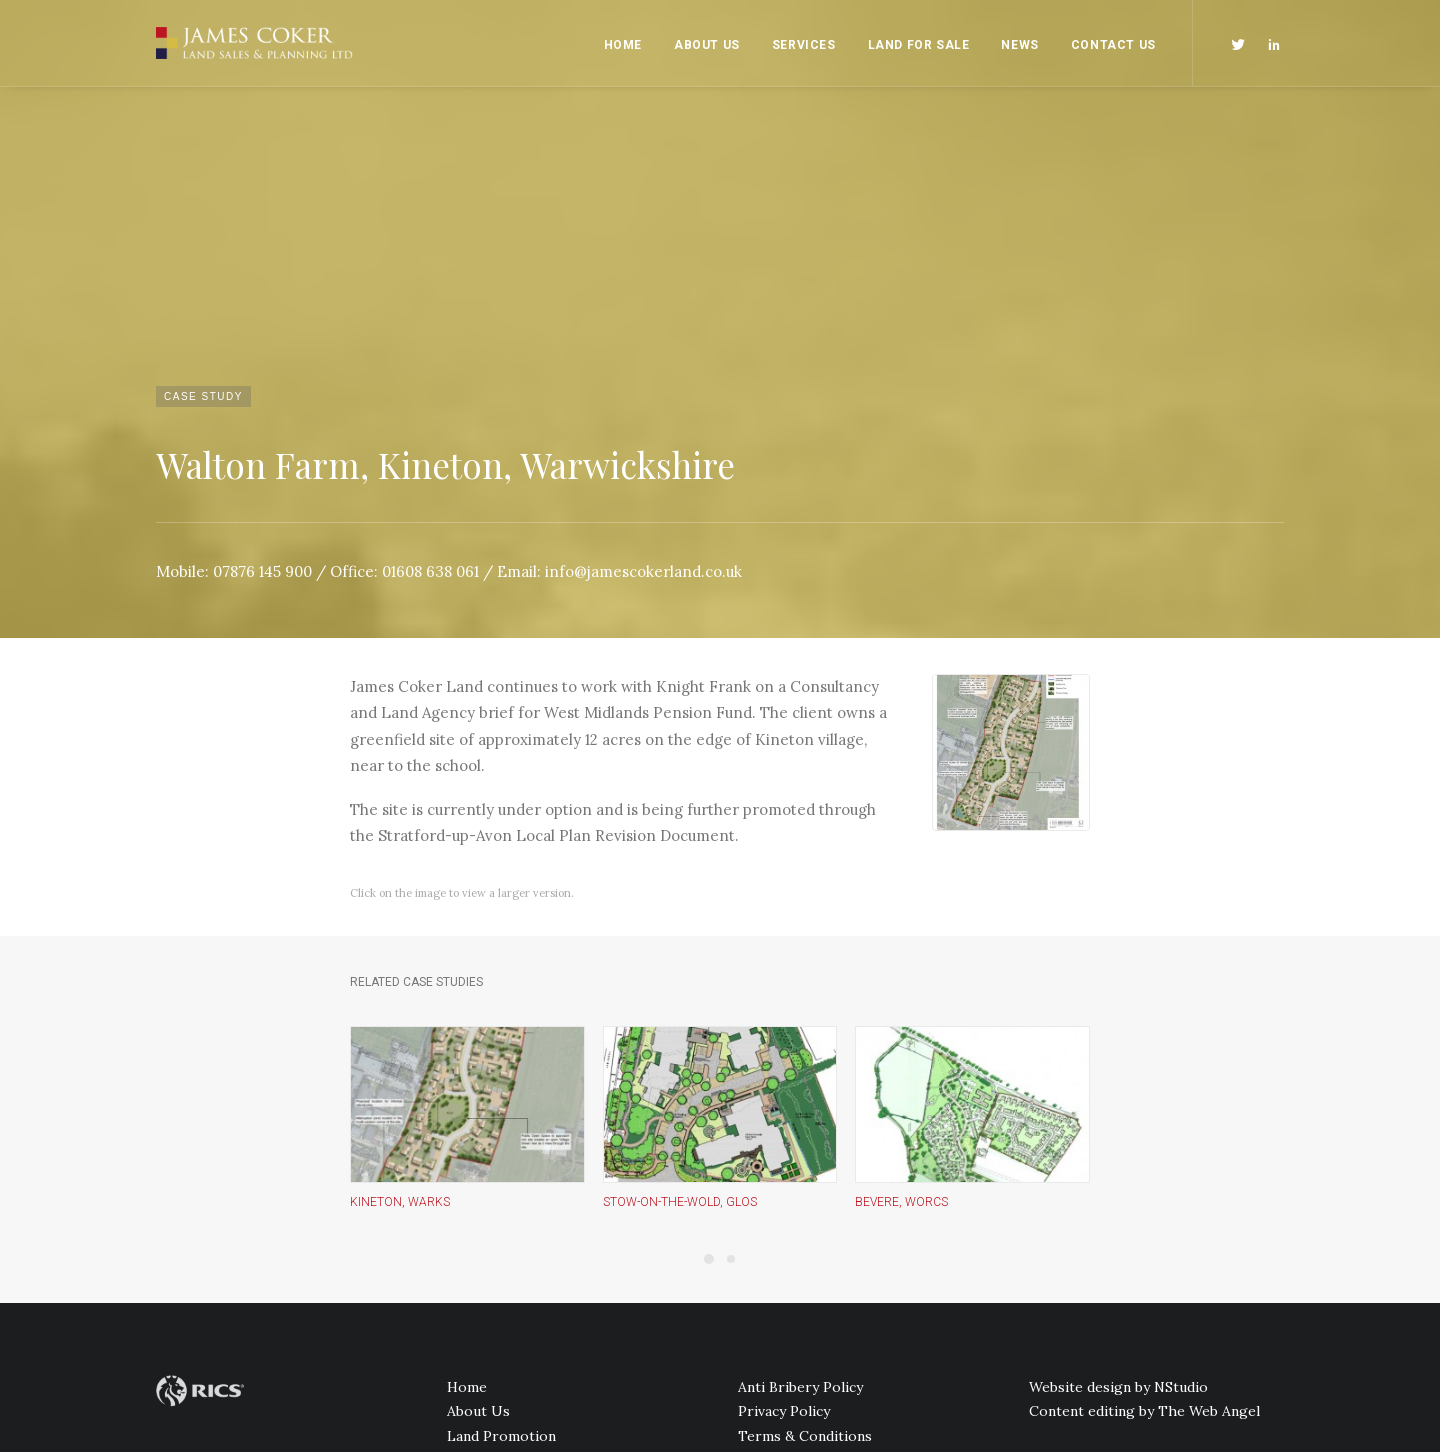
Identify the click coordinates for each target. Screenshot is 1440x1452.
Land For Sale (919, 45)
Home (623, 45)
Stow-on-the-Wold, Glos (680, 962)
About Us (707, 45)
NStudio (1181, 1148)
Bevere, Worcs (901, 962)
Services (804, 45)
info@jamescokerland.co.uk (643, 330)
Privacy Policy (784, 1172)
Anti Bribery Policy (800, 1148)
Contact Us (1113, 45)
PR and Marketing (506, 1221)
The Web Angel (1209, 1172)
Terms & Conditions (805, 1197)
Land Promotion (501, 1197)
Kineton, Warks (400, 962)
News (1019, 45)
